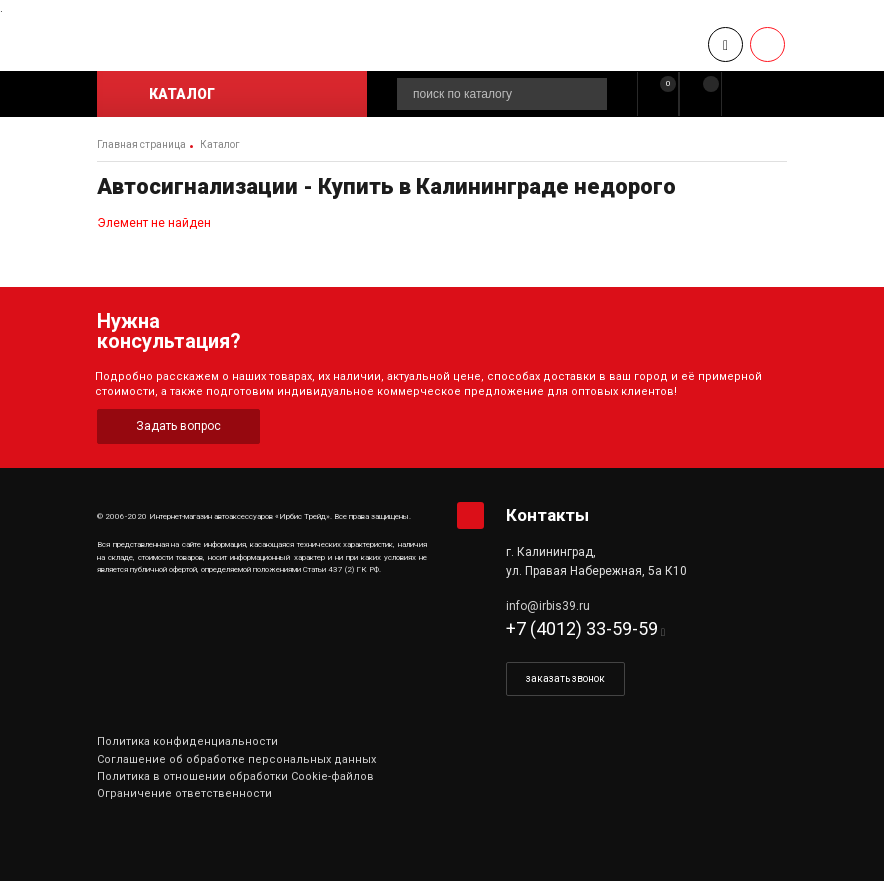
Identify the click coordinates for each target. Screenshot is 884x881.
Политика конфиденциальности (187, 741)
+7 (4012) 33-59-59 (582, 628)
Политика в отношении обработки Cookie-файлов (235, 776)
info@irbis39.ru (548, 606)
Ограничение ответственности (184, 793)
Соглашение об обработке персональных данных (236, 759)
